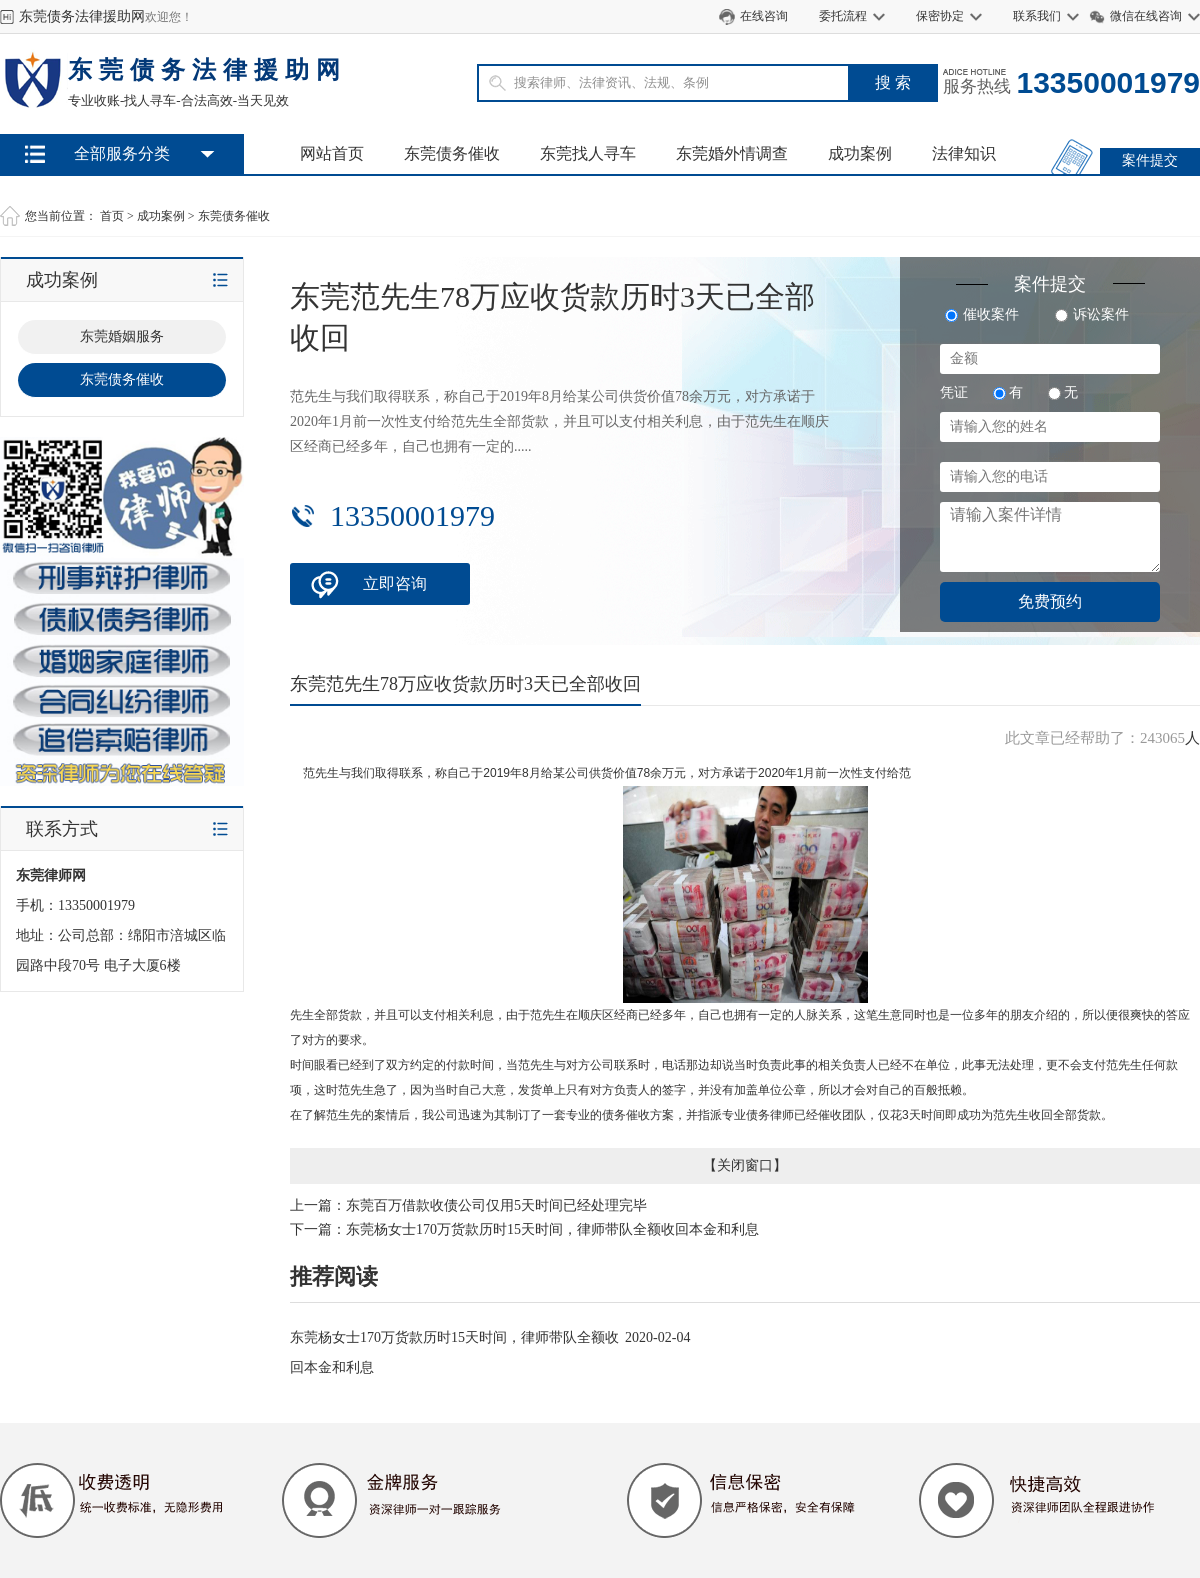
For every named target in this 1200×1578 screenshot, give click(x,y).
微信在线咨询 (1146, 16)
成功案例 (860, 153)
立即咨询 (395, 583)
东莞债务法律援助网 (82, 16)
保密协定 (940, 16)
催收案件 (982, 314)
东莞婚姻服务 (122, 336)
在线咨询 (764, 16)
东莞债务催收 (452, 153)
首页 (112, 216)
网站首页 (332, 153)
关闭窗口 (745, 1165)
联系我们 (1037, 16)
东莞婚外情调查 (732, 153)
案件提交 (1150, 160)
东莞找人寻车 (588, 153)
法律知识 (964, 153)
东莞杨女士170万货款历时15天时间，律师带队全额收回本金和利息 (552, 1229)
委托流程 (843, 16)
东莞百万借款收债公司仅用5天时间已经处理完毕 (496, 1205)
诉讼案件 (1092, 314)
